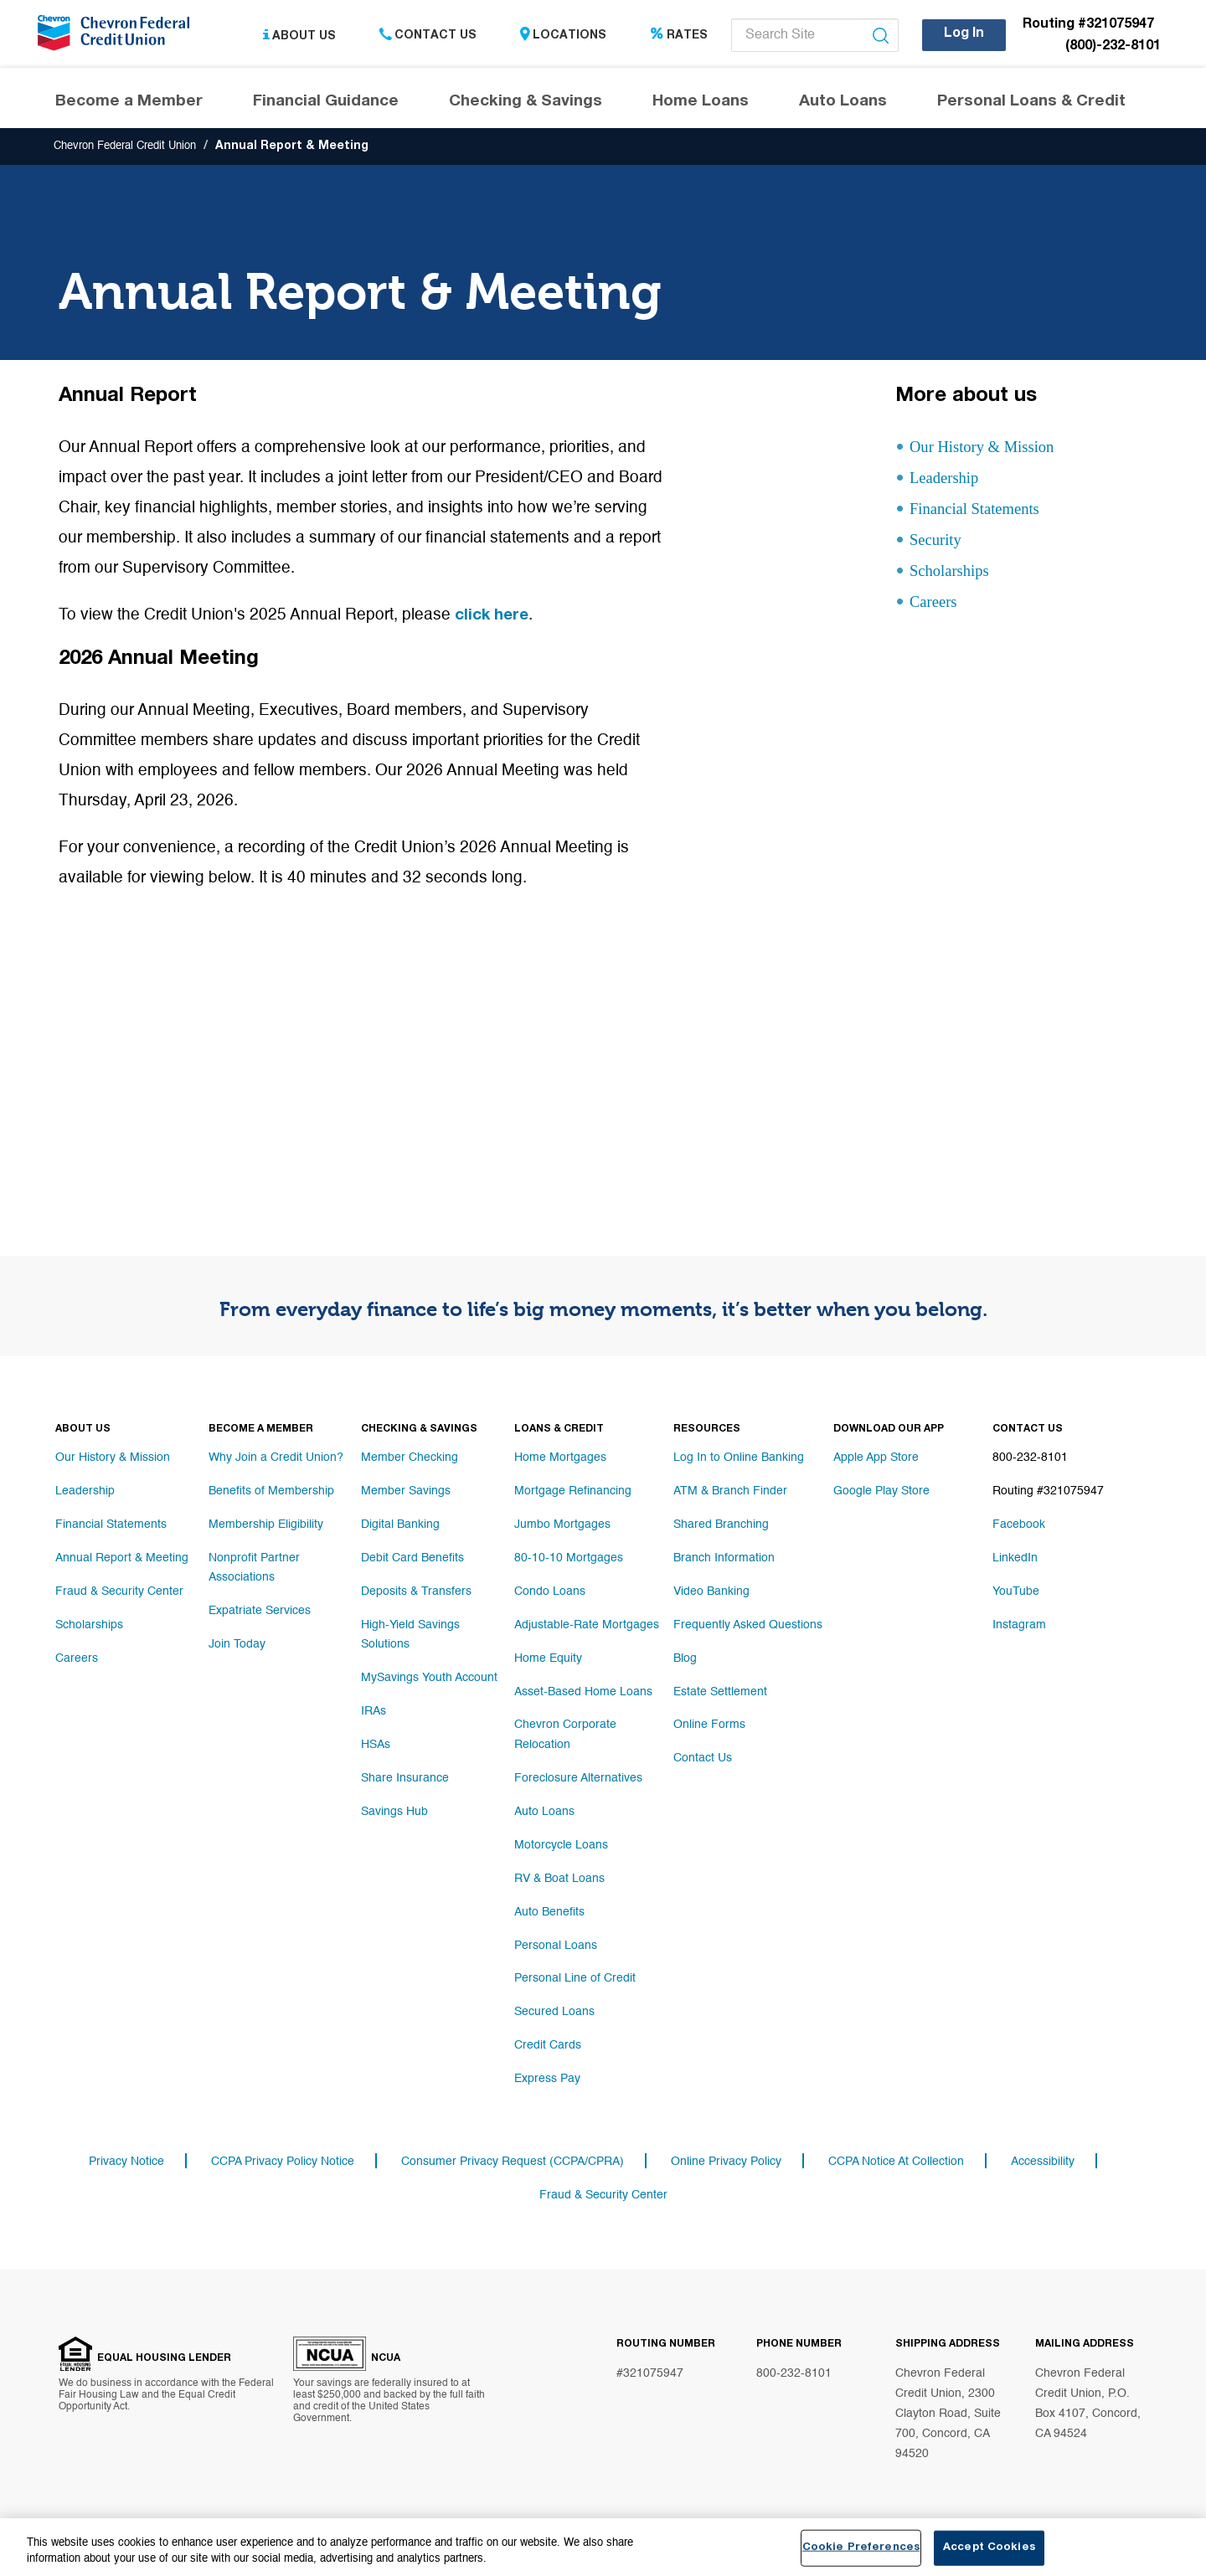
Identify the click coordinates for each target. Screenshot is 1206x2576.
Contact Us (428, 36)
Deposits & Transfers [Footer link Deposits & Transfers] (416, 1593)
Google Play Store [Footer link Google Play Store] (881, 1493)
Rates (679, 36)
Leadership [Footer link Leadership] (85, 1493)
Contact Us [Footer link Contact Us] (702, 1760)
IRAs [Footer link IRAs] (373, 1710)
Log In (964, 34)
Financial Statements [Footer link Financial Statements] (111, 1526)
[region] (603, 2547)
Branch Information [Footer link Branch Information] (724, 1560)
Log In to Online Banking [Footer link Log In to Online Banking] (738, 1459)
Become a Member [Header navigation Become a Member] (129, 104)
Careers (938, 605)
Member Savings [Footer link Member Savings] (406, 1493)
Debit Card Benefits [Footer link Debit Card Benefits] (412, 1560)
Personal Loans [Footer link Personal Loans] (555, 1945)
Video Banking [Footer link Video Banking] (711, 1593)
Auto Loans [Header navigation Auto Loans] (843, 104)
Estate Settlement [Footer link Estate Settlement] (720, 1693)
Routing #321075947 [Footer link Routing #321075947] (1048, 1493)
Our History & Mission (987, 450)
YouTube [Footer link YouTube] (1015, 1593)
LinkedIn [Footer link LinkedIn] (1015, 1560)
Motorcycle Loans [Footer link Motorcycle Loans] (561, 1844)
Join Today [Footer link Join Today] (237, 1643)
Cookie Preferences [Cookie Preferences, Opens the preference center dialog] (861, 2548)
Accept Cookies (989, 2548)
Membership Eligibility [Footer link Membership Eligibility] (266, 1526)
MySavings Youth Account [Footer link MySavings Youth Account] (429, 1677)
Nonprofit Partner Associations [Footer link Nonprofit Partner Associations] (254, 1568)
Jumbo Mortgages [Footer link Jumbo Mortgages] (562, 1526)
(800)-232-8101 (1113, 47)
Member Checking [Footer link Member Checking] (409, 1459)
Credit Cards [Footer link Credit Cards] (547, 2045)
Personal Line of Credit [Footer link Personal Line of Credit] (575, 1978)
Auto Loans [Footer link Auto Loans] (544, 1811)
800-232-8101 (794, 2375)
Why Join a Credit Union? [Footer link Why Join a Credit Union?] (276, 1459)
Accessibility (1043, 2162)
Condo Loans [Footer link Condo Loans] (549, 1593)
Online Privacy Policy (726, 2162)
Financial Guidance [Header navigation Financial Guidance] (326, 104)
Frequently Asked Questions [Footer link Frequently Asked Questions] (747, 1626)
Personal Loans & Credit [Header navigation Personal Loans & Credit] (1031, 104)
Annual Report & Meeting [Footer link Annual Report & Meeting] (121, 1560)
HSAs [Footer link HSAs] (375, 1744)
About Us (299, 36)
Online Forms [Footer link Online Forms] (709, 1727)
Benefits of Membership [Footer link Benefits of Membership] (271, 1493)
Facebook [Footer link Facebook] (1018, 1526)
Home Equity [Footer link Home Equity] (548, 1660)
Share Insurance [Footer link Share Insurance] (405, 1777)
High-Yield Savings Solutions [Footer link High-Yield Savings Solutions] (410, 1635)
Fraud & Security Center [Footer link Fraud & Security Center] (119, 1593)
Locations (563, 36)
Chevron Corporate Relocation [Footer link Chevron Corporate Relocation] (565, 1735)
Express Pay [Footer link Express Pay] (547, 2079)
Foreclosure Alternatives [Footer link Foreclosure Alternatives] (578, 1777)
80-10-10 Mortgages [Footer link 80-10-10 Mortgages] (568, 1560)
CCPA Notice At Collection (896, 2162)
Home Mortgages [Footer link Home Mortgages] (560, 1459)
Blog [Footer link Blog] (685, 1660)
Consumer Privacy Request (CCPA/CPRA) (512, 2162)
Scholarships (956, 574)
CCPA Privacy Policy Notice (282, 2162)
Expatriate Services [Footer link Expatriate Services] (260, 1610)
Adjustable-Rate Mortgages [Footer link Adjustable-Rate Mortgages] (586, 1626)
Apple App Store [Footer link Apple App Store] (876, 1459)
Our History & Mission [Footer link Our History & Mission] (112, 1459)
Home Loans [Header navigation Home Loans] (700, 104)
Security (939, 543)
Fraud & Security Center (603, 2196)
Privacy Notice (126, 2162)
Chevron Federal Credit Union (133, 149)
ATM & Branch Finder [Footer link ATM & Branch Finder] (730, 1493)
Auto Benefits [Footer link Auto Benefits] (549, 1911)
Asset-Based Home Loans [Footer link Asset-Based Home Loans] (583, 1693)
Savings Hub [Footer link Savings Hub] (394, 1811)
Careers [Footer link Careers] (76, 1660)
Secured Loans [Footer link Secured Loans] (554, 2012)
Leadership (950, 481)
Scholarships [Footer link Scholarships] (89, 1626)
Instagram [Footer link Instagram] (1019, 1626)
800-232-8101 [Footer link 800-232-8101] (1030, 1459)
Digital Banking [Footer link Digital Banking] (400, 1526)
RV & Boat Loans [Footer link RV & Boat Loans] (559, 1878)
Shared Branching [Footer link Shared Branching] (721, 1526)
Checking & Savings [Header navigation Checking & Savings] (525, 104)
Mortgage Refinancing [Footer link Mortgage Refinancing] (572, 1493)
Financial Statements (985, 512)
